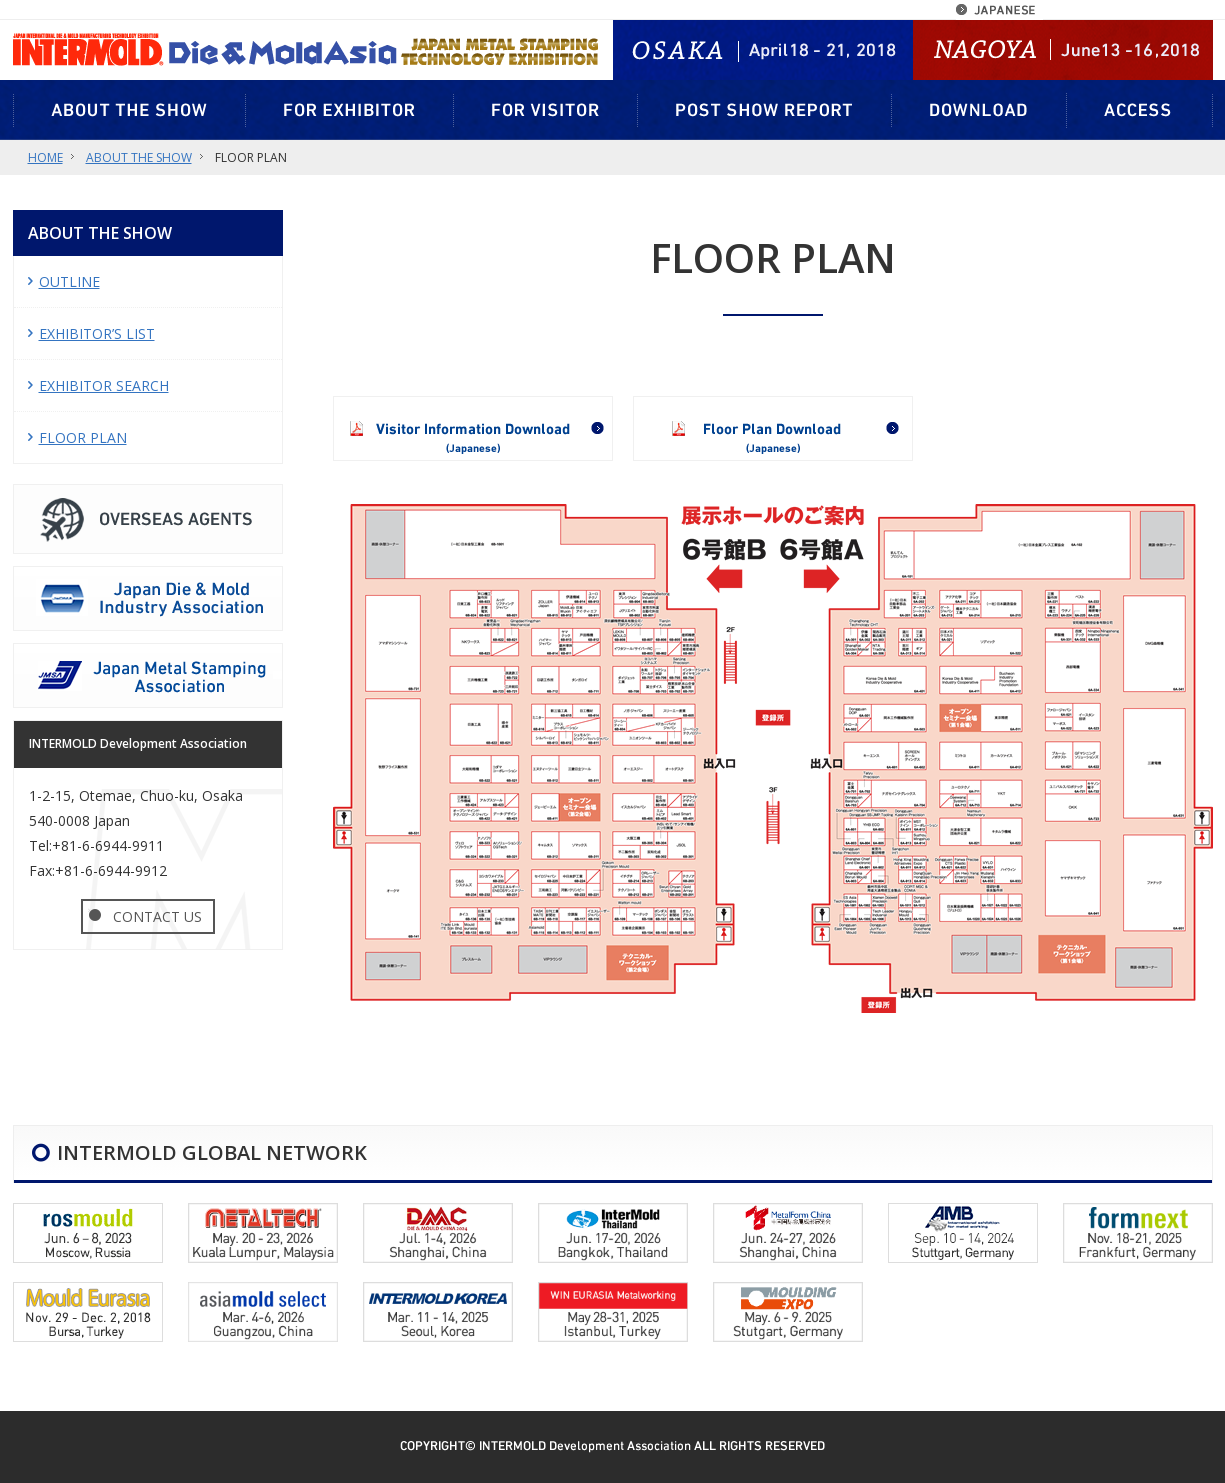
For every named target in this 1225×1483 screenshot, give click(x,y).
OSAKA (788, 50)
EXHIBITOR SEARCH (104, 385)
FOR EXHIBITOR (350, 110)
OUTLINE (69, 281)
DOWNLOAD (979, 110)
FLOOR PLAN (83, 437)
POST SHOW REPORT (765, 110)
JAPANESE (999, 10)
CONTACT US (157, 916)
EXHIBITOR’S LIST (97, 333)
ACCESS (1140, 110)
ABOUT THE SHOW (129, 110)
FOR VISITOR (546, 110)
